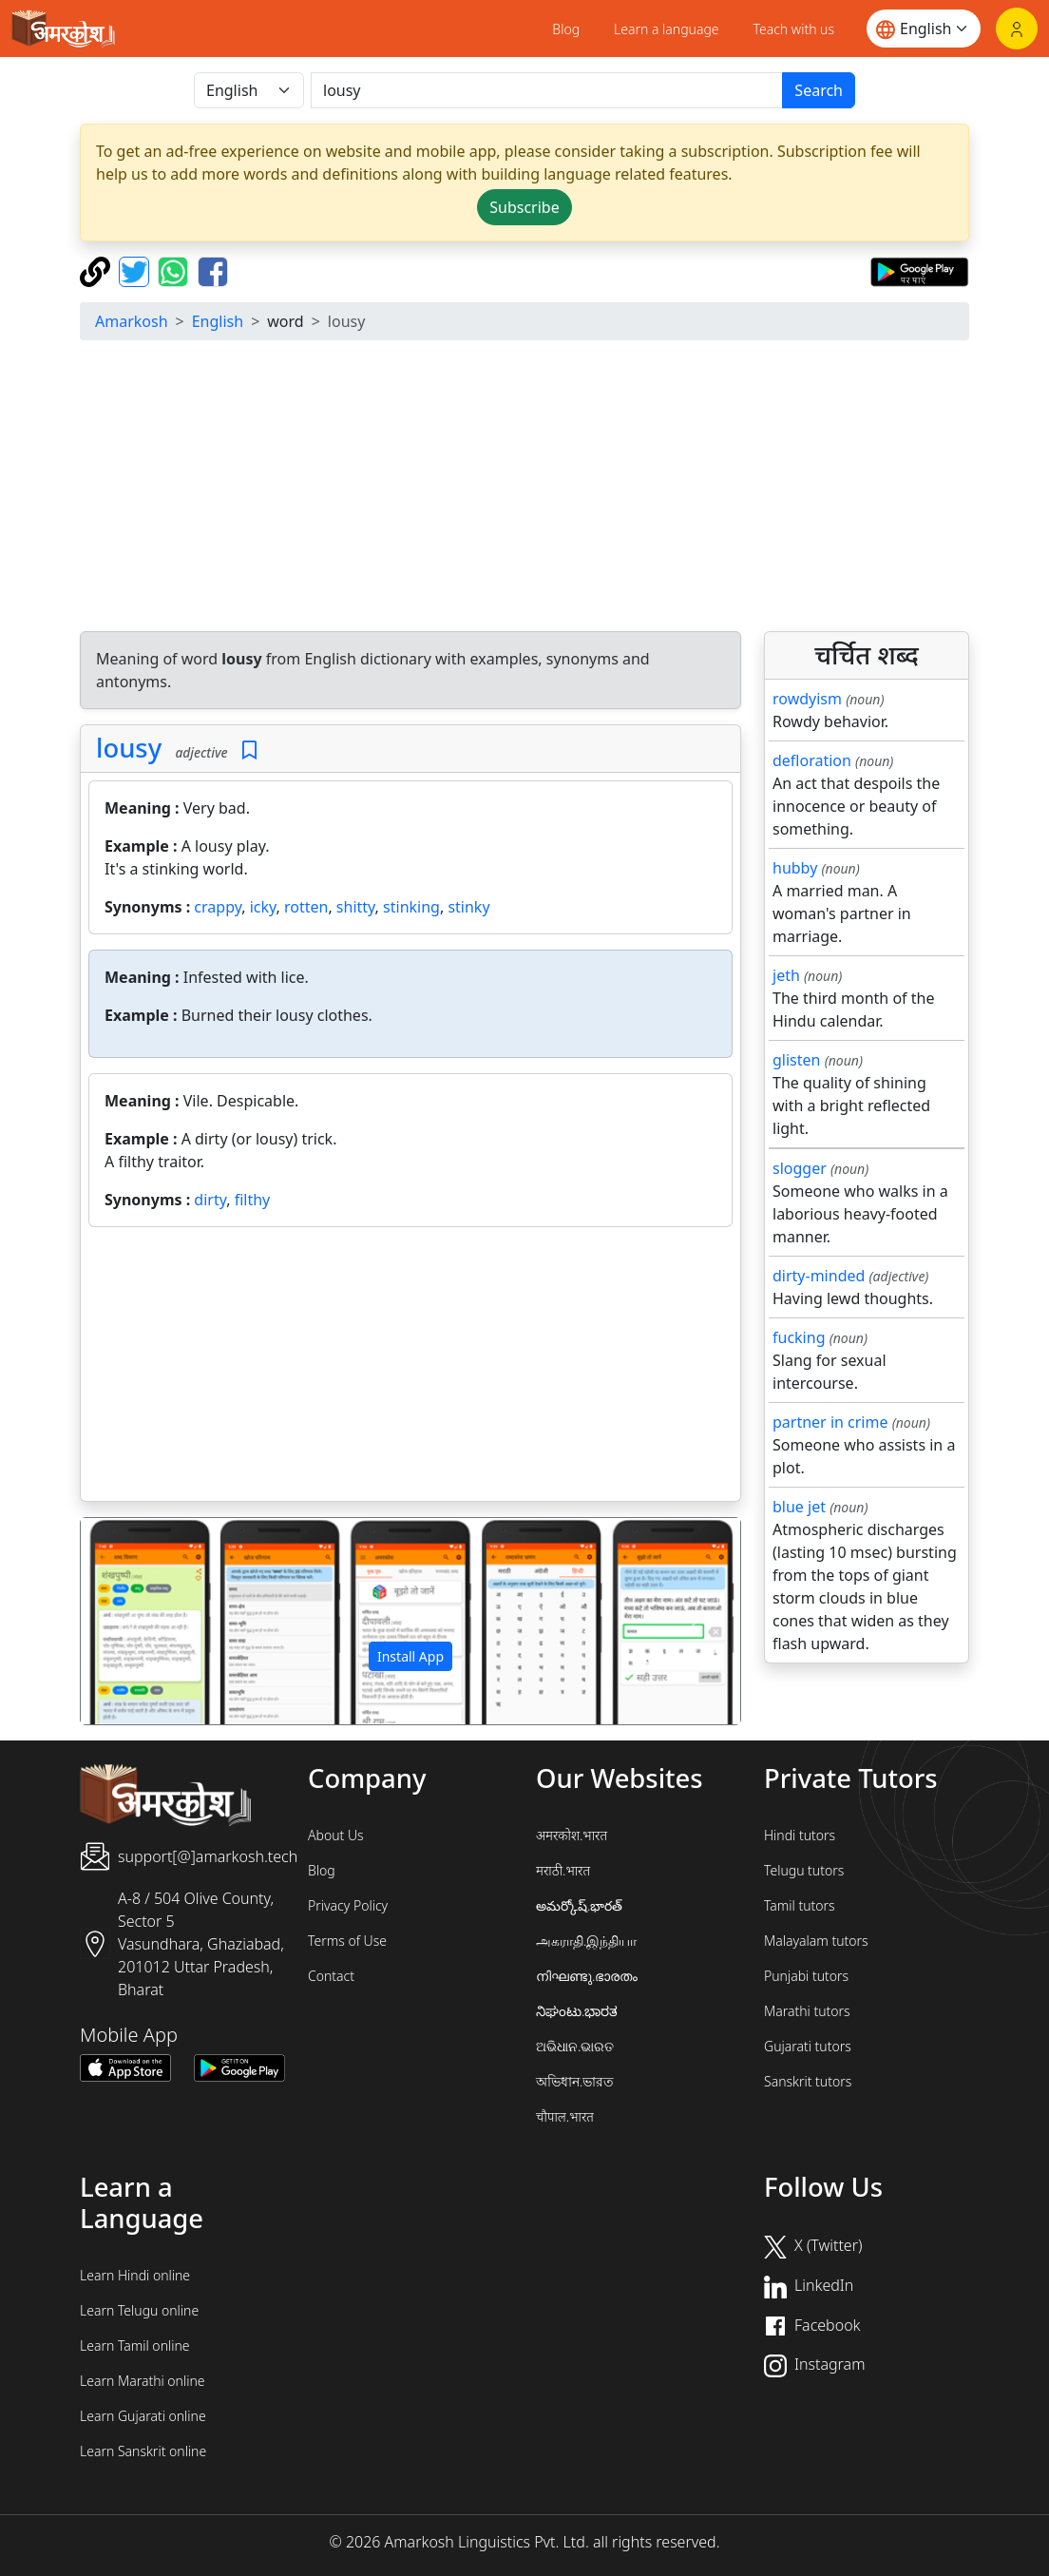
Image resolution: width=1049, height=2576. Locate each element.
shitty (355, 906)
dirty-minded (818, 1275)
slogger (799, 1168)
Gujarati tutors (807, 2046)
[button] (130, 1621)
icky (263, 906)
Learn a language (666, 29)
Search (818, 90)
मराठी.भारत (563, 1870)
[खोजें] (547, 90)
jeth (786, 975)
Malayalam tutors (816, 1941)
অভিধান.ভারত (575, 2081)
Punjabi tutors (806, 1976)
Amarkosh (131, 321)
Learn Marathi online (142, 2381)
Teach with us (793, 29)
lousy (129, 747)
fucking (798, 1337)
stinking (411, 906)
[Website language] (924, 29)
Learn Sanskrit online (143, 2451)
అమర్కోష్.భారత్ (579, 1905)
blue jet (799, 1506)
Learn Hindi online (135, 2275)
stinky (468, 906)
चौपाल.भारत (565, 2116)
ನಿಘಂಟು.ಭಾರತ (577, 2011)
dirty (210, 1199)
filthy (253, 1199)
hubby (794, 867)
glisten (796, 1059)
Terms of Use (347, 1941)
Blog (566, 29)
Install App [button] (410, 1656)
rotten (306, 906)
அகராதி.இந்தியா (586, 1941)
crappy (217, 906)
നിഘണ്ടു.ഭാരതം (587, 1976)
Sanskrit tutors (807, 2081)
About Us (336, 1835)
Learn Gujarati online (143, 2416)
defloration (811, 760)
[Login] (1017, 28)
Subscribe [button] (524, 207)
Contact (331, 1976)
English (217, 321)
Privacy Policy (348, 1905)
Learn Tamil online (135, 2345)
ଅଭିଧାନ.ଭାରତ (575, 2046)
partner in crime (829, 1422)
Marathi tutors (807, 2011)
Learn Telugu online (139, 2310)
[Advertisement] (524, 489)
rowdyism (807, 698)
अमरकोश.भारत (571, 1835)
